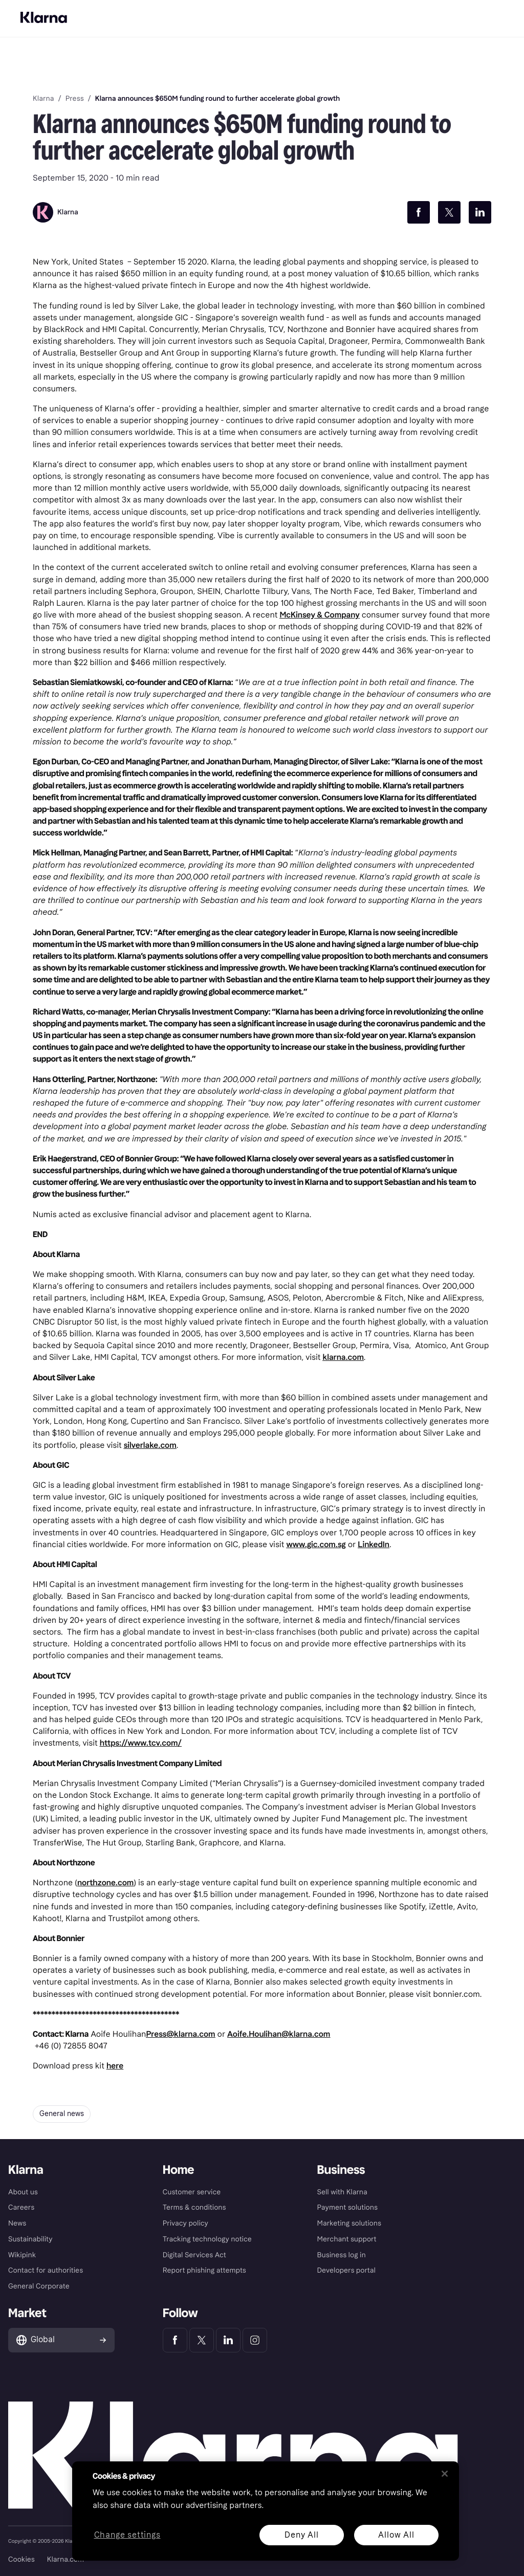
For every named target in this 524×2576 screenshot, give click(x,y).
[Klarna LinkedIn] (228, 2340)
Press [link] (75, 99)
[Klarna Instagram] (255, 2340)
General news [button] (61, 2113)
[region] (265, 2511)
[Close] (444, 2473)
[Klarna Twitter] (201, 2340)
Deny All (301, 2535)
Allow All (396, 2535)
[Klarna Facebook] (175, 2340)
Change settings (127, 2535)
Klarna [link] (43, 99)
